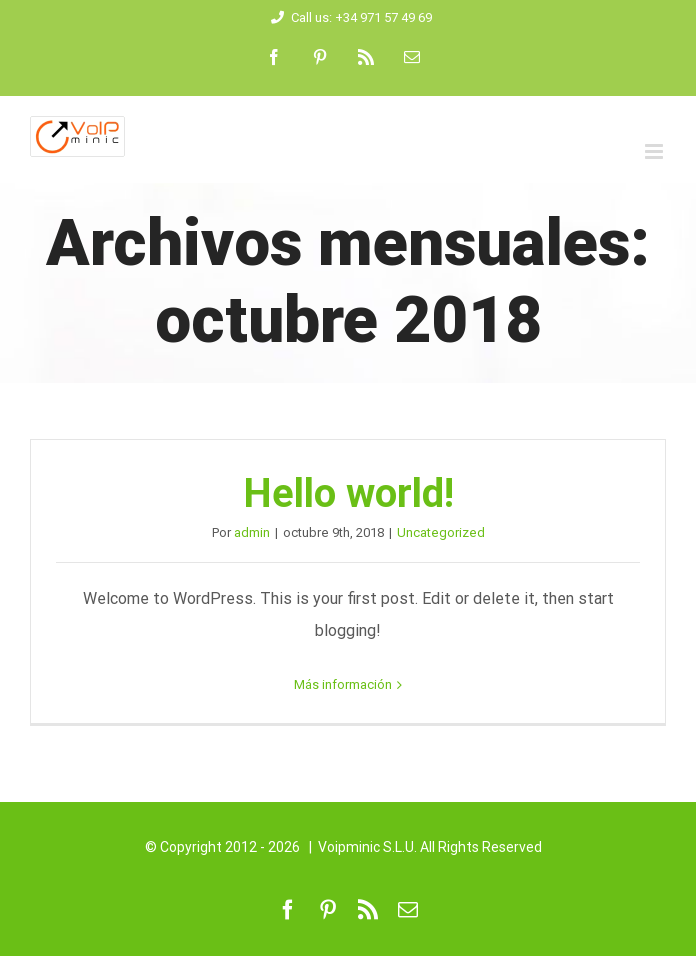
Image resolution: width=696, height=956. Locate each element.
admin (252, 532)
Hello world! (348, 493)
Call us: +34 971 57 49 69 (348, 17)
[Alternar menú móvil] (655, 151)
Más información (343, 684)
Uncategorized (441, 532)
